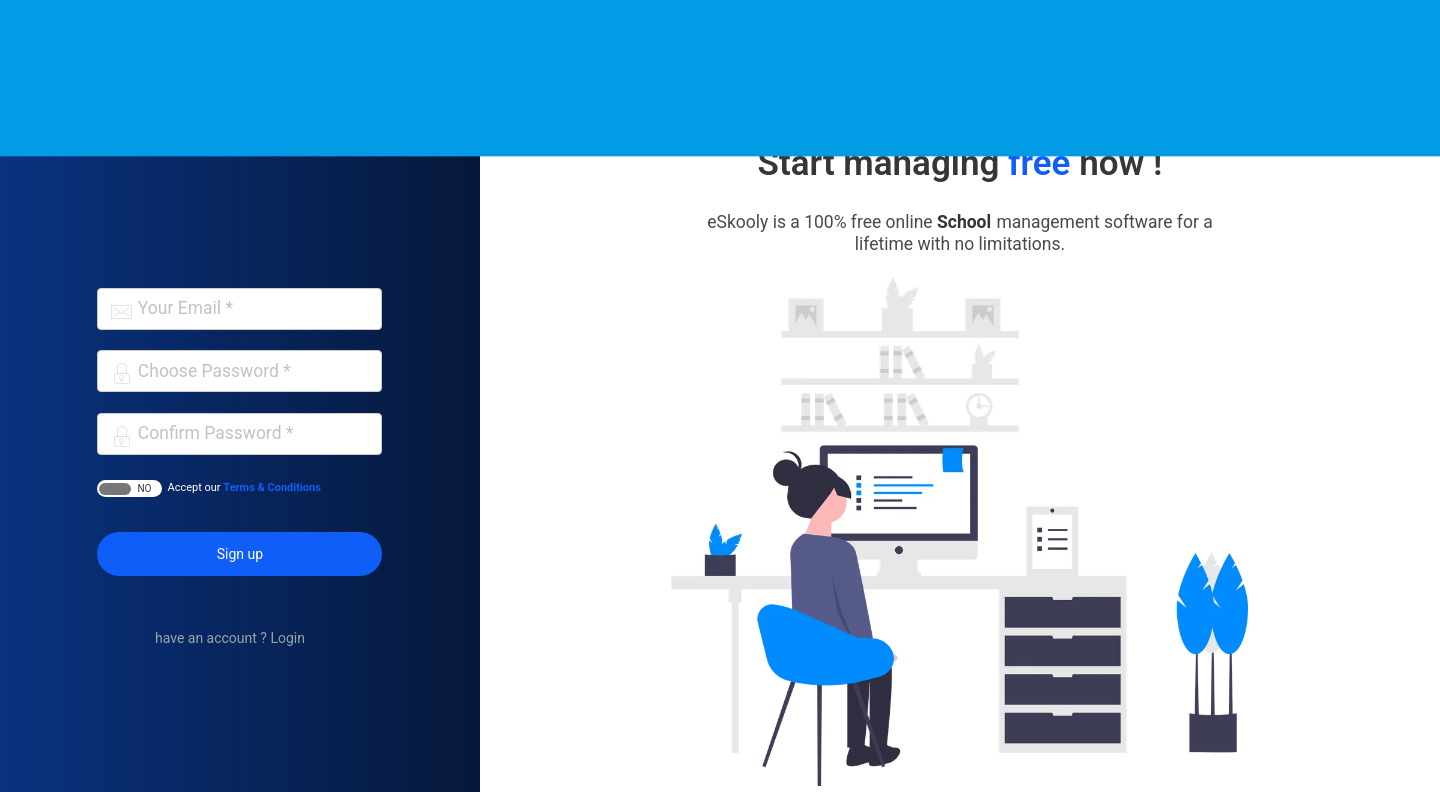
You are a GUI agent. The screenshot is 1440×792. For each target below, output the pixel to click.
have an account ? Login (230, 638)
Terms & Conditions (272, 487)
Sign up (240, 554)
